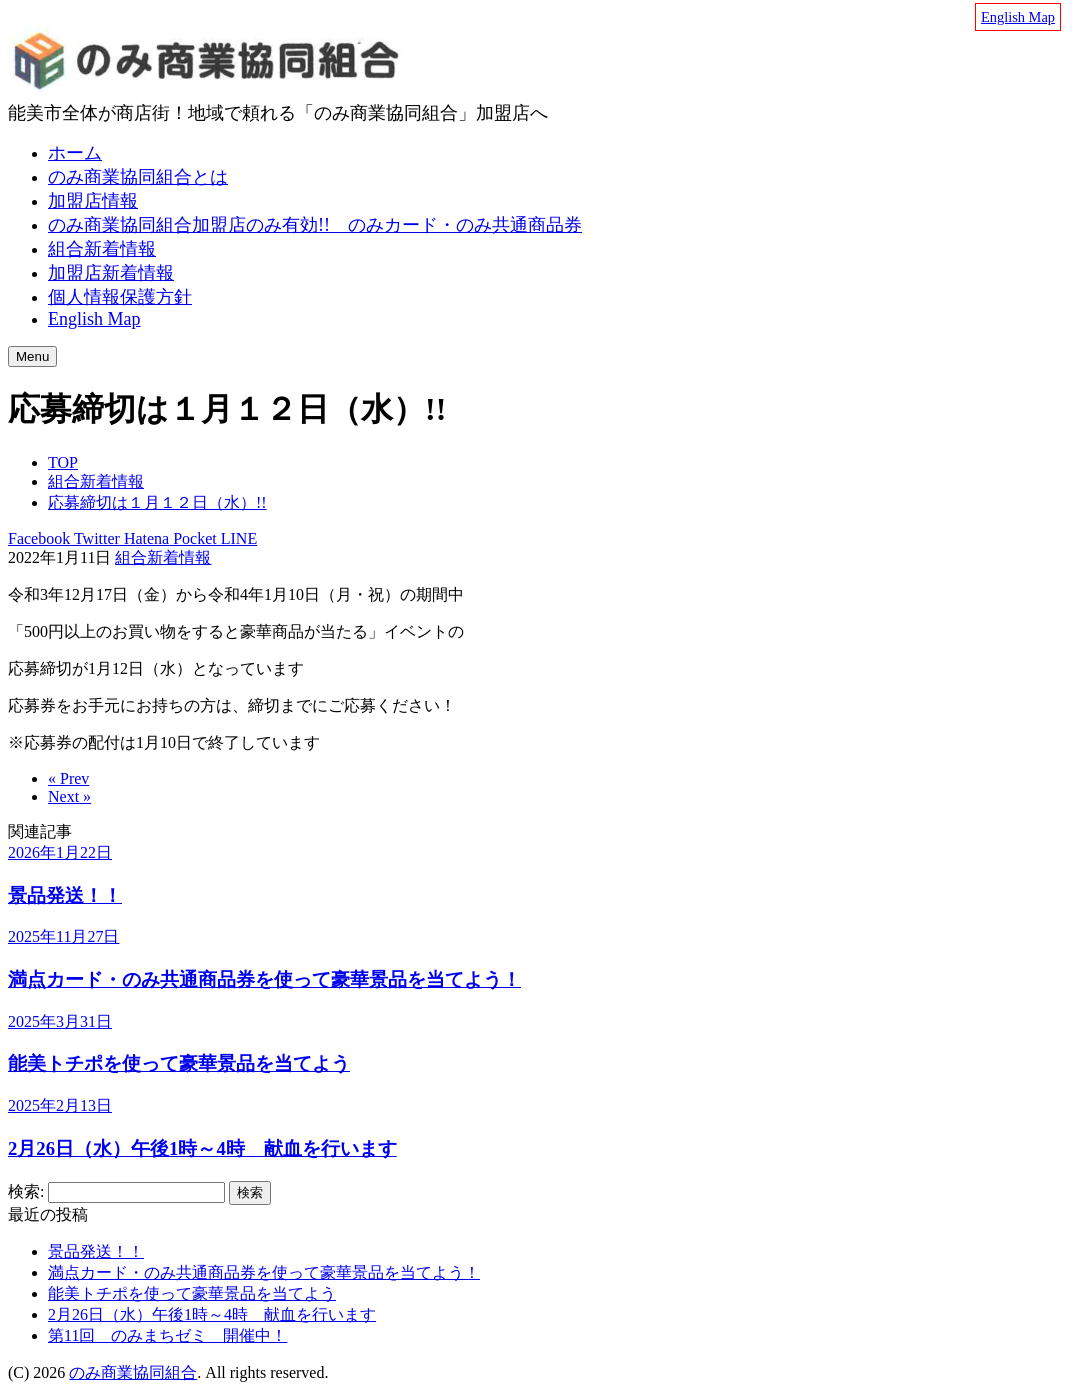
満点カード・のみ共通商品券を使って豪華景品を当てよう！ (264, 1272)
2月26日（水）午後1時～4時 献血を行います (212, 1314)
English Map (1018, 17)
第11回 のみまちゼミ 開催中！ (167, 1335)
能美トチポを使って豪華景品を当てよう (192, 1293)
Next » (69, 796)
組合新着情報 (102, 249)
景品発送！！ (96, 1251)
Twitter (95, 538)
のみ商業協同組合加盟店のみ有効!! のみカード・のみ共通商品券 (315, 225)
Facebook (39, 538)
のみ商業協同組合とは (138, 177)
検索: (26, 1191)
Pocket (193, 538)
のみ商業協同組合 (133, 1372)
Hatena (144, 538)
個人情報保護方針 (120, 297)
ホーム (75, 153)
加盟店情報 (93, 201)
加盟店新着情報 (111, 273)
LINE (237, 538)
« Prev (68, 778)
